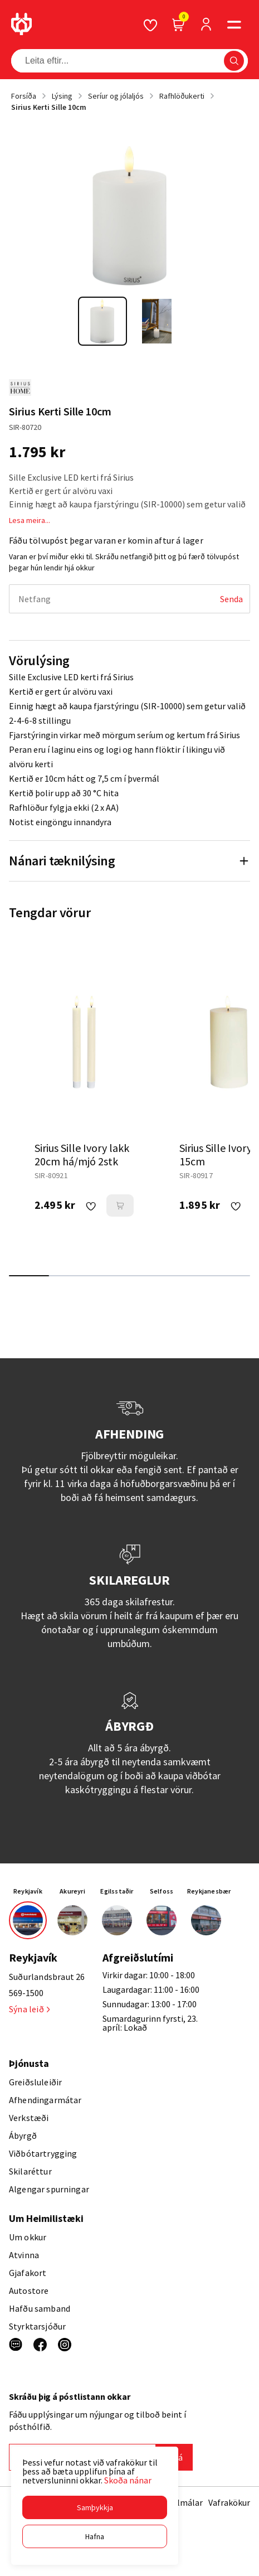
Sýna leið (29, 2009)
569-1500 (26, 1992)
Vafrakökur (229, 2502)
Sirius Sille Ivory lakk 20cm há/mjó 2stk (82, 1154)
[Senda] (231, 599)
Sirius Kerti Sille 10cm (48, 107)
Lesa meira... (29, 520)
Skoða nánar (128, 2480)
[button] (94, 2507)
